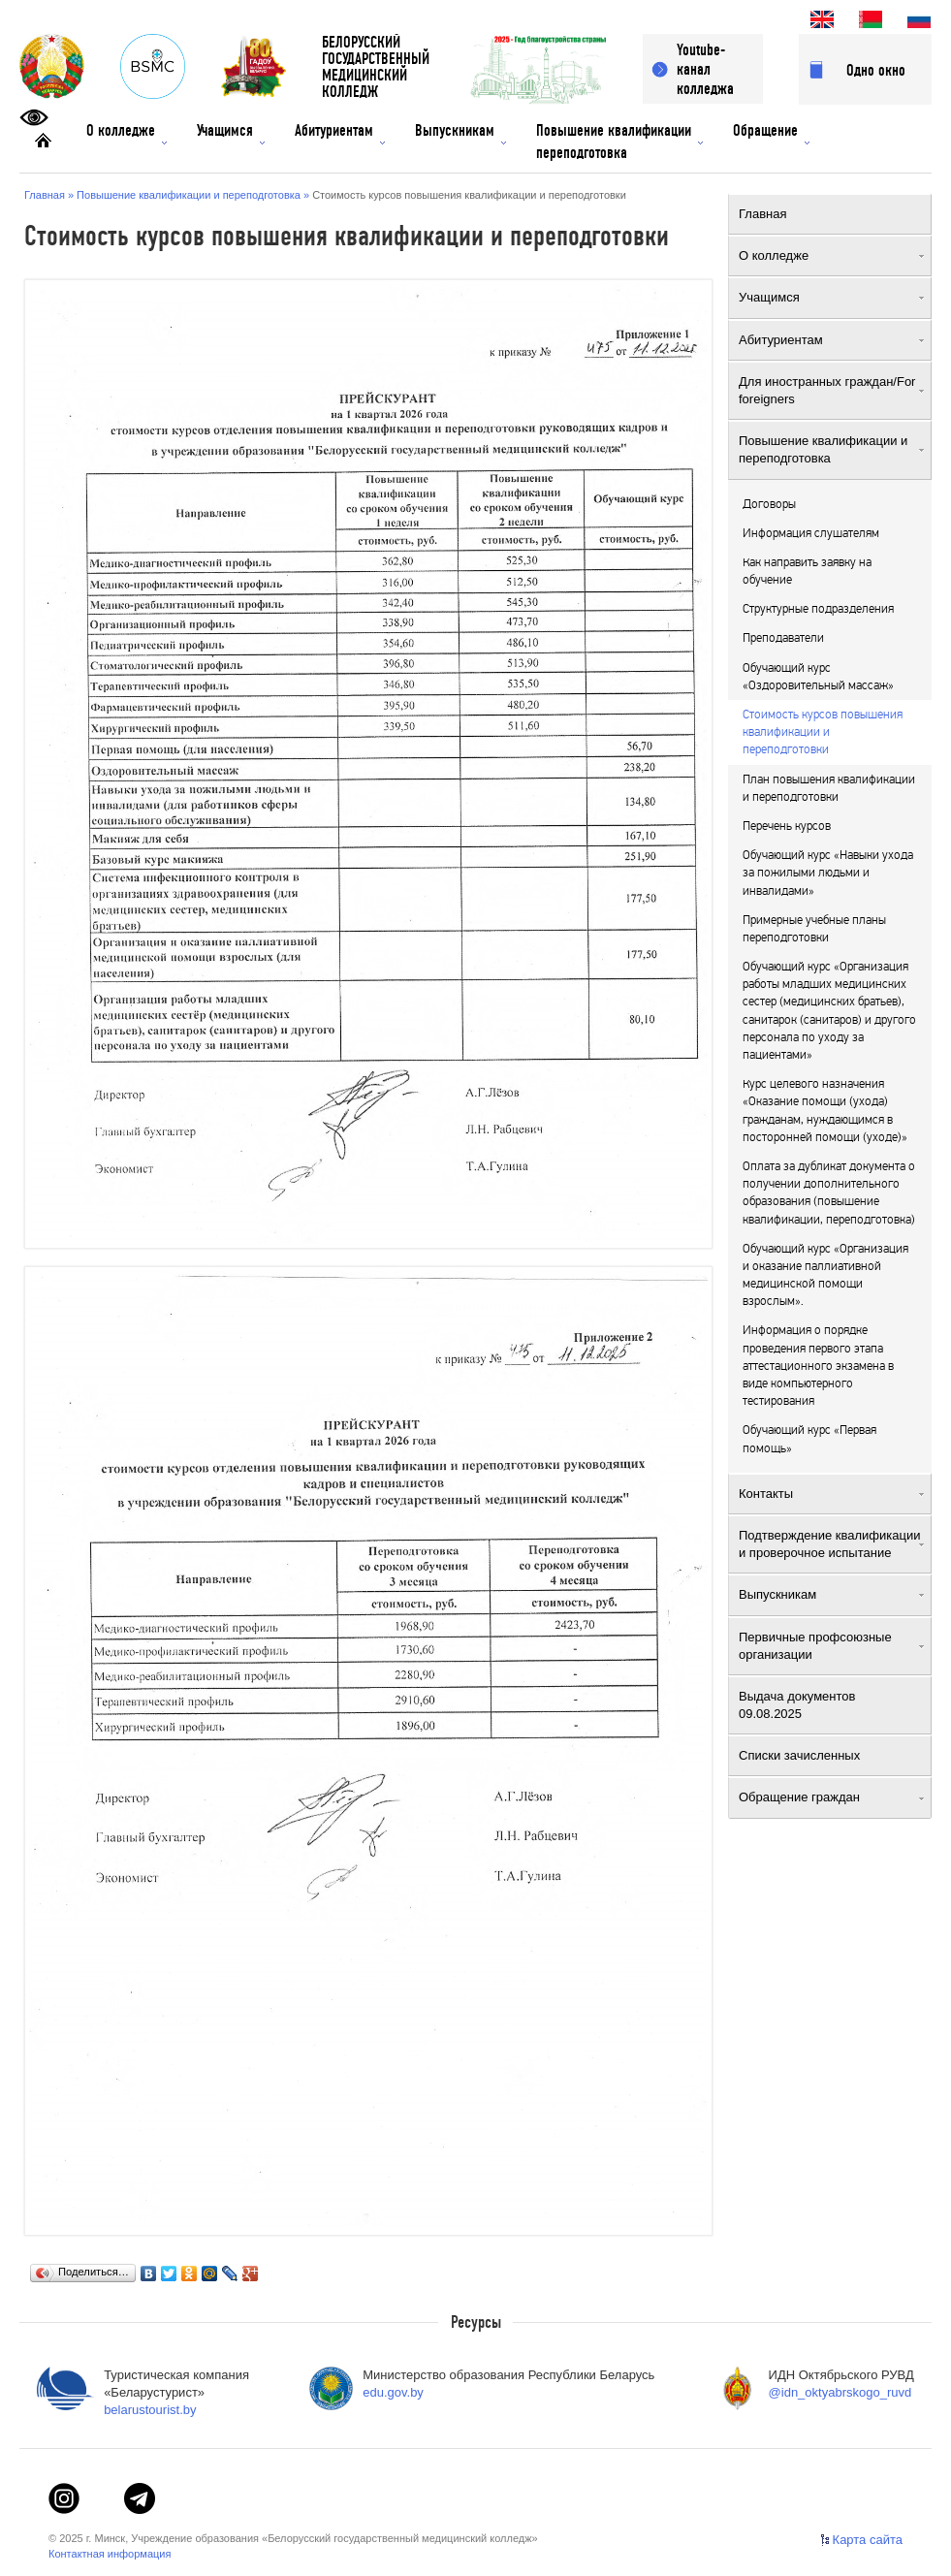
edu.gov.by (393, 2392)
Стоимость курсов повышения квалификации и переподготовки (823, 732)
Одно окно (875, 70)
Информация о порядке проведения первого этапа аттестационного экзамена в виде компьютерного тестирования (818, 1365)
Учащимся (231, 132)
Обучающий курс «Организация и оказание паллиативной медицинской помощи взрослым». (825, 1275)
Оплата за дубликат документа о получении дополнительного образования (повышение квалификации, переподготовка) (829, 1193)
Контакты (831, 1493)
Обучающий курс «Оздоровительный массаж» (818, 676)
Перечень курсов (787, 826)
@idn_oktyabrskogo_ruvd (840, 2392)
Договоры (769, 504)
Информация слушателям (811, 533)
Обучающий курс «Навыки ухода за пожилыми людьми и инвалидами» (828, 872)
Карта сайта (868, 2539)
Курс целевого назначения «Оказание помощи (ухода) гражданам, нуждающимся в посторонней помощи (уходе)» (825, 1110)
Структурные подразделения (818, 609)
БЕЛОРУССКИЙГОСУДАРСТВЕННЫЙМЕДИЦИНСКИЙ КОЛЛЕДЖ (375, 67)
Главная (831, 214)
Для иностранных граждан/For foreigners (831, 390)
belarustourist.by (150, 2409)
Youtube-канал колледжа (705, 69)
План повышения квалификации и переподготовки (829, 788)
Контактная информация (109, 2554)
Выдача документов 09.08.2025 (831, 1705)
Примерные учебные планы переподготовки (814, 928)
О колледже (126, 132)
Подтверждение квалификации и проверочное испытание (831, 1544)
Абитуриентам (340, 132)
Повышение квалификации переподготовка (619, 141)
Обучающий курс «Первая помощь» (809, 1438)
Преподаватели (783, 638)
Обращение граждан (831, 1797)
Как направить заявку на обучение (807, 571)
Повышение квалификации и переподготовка (831, 449)
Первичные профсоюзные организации (831, 1646)
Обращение (771, 132)
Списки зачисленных (831, 1755)
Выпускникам (460, 132)
